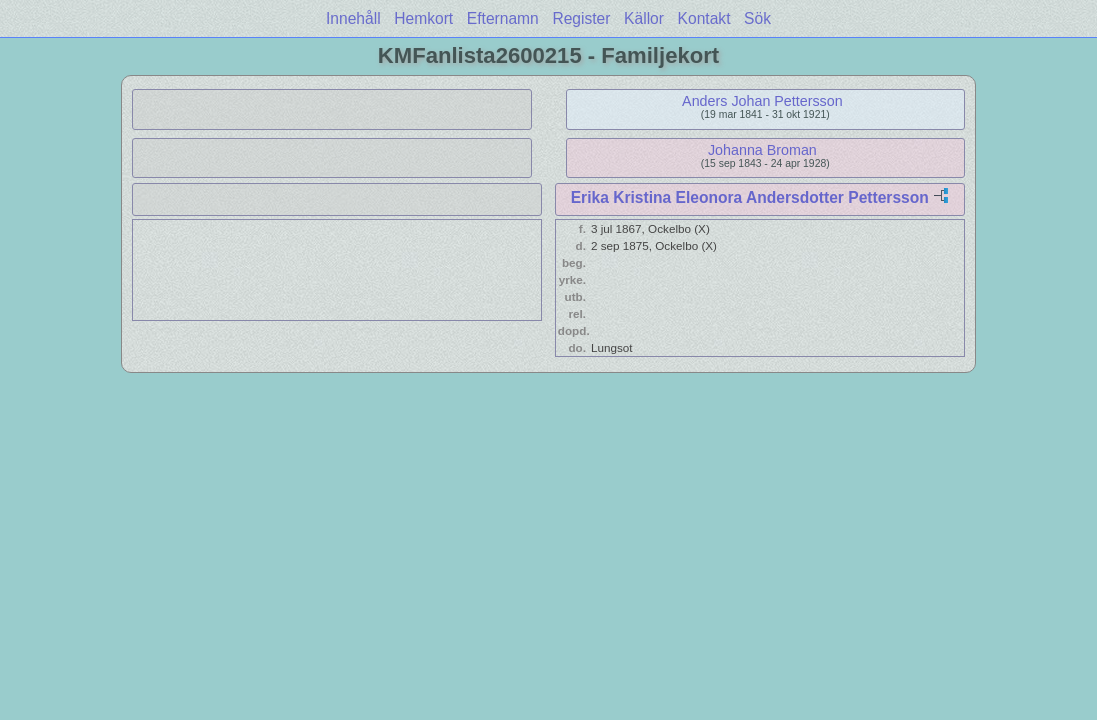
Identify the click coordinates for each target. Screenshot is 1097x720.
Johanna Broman (762, 150)
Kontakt (704, 18)
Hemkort (423, 18)
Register (581, 18)
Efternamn (503, 18)
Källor (644, 18)
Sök (757, 18)
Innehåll (353, 18)
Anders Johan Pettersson (762, 101)
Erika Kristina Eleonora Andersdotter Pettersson (750, 197)
